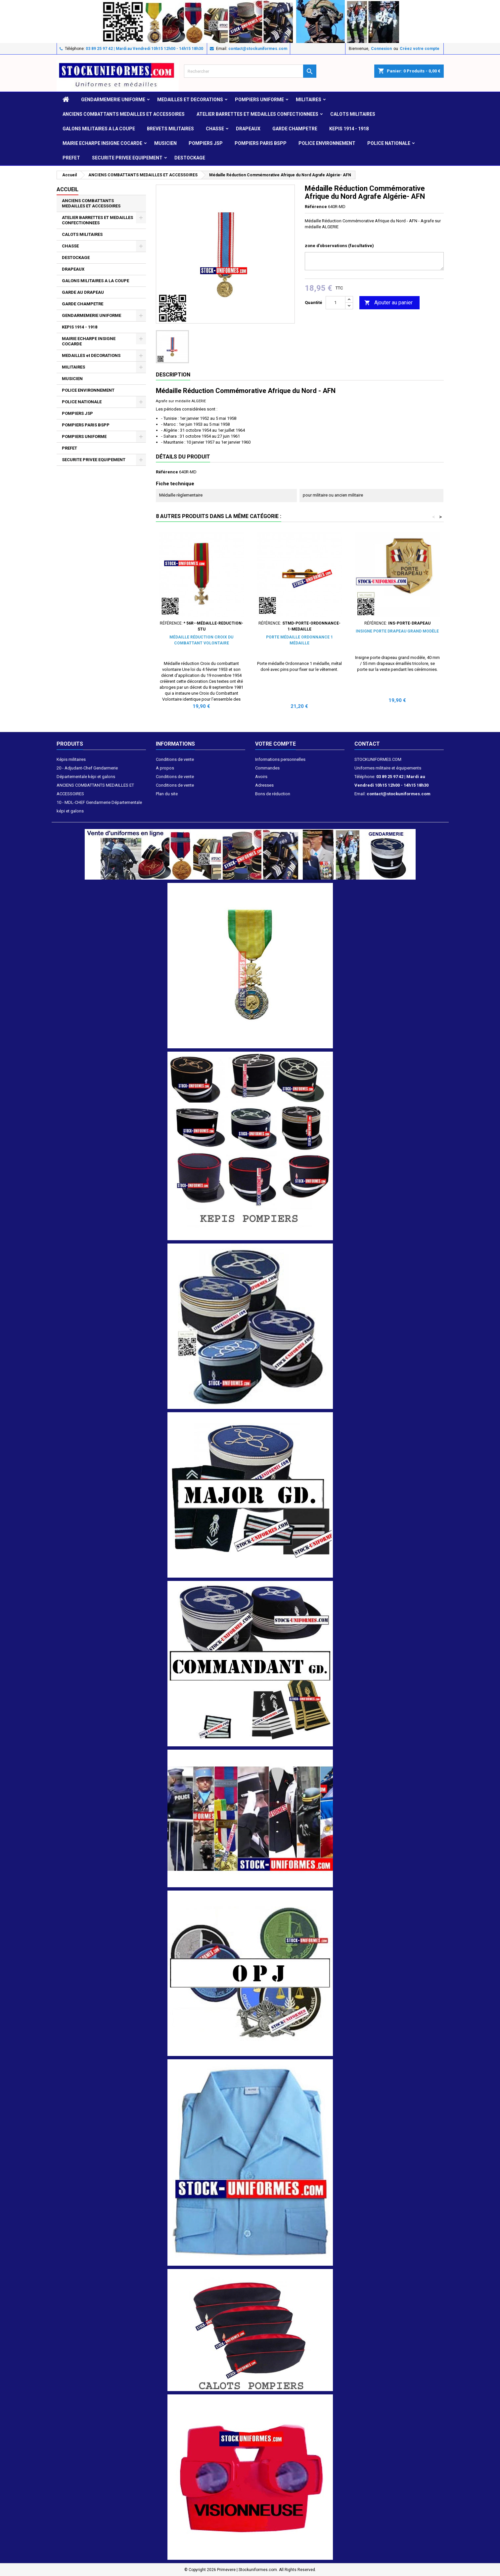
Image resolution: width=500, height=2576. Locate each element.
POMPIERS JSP (206, 143)
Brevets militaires (170, 128)
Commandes (267, 767)
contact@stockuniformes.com (257, 48)
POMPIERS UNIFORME (259, 99)
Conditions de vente (175, 759)
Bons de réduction (272, 793)
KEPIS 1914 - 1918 (349, 128)
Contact (367, 744)
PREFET (71, 157)
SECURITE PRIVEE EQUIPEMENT (127, 157)
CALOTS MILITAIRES (352, 114)
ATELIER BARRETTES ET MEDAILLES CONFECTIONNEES (257, 114)
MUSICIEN (165, 143)
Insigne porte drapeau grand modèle (397, 631)
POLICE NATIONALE (388, 143)
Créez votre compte (419, 48)
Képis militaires (71, 759)
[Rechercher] (250, 71)
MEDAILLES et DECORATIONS (190, 99)
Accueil (67, 189)
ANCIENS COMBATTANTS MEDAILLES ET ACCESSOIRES (124, 114)
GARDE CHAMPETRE (294, 128)
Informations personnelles (280, 759)
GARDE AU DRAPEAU (83, 292)
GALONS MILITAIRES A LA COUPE (99, 128)
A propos (165, 767)
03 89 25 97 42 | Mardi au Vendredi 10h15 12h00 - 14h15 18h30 (144, 48)
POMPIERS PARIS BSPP (261, 143)
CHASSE (215, 128)
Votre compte (275, 744)
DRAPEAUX (248, 128)
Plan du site (167, 793)
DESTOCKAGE (189, 157)
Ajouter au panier (388, 302)
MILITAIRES (308, 99)
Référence (316, 206)
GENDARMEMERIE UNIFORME (113, 99)
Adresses (264, 785)
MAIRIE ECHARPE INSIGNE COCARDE (102, 143)
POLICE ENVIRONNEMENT (326, 143)
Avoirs (261, 776)
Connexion (381, 48)
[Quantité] (335, 302)
